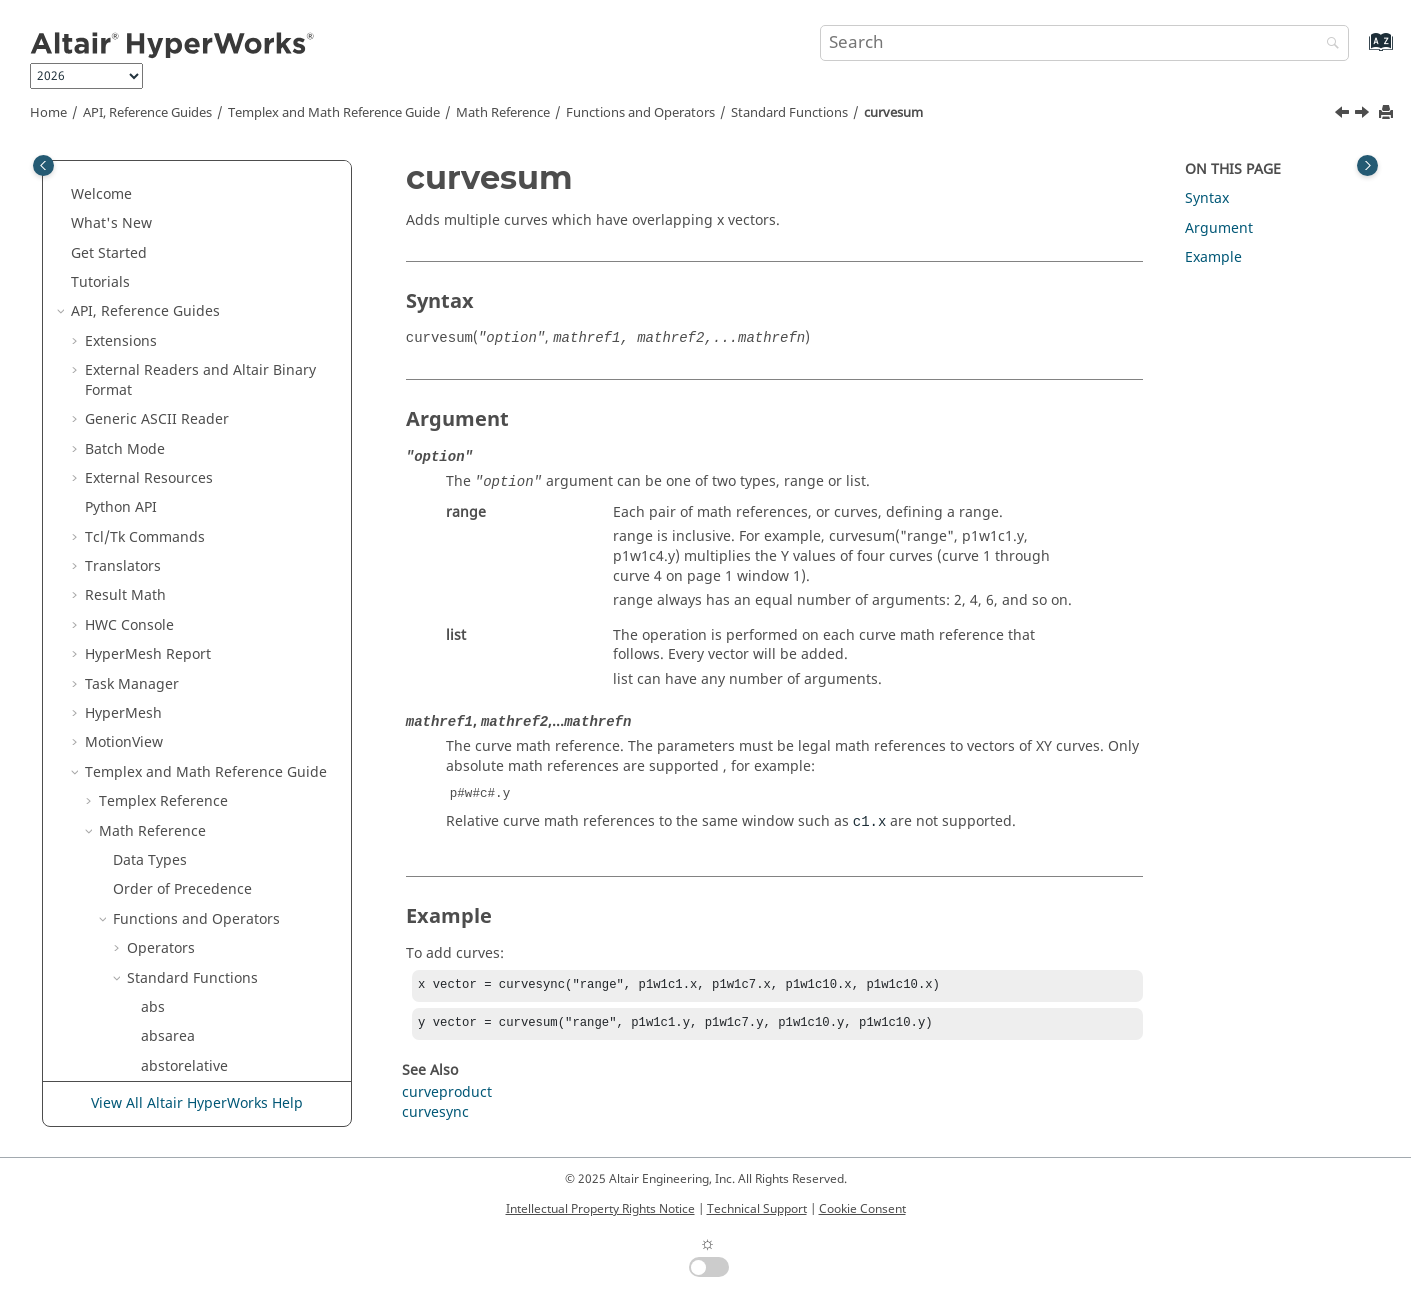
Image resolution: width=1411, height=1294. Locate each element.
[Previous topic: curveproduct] (1344, 115)
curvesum (893, 113)
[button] (133, 180)
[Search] (1328, 44)
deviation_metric (196, 796)
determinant (183, 767)
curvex (163, 473)
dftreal (163, 943)
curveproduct (186, 385)
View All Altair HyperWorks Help (197, 1104)
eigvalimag (178, 1002)
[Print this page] (1388, 113)
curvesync (174, 443)
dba (154, 561)
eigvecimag (179, 1061)
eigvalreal (174, 1031)
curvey (163, 502)
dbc (153, 620)
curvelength (181, 355)
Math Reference (503, 113)
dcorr (159, 679)
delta (158, 708)
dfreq (159, 826)
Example (1213, 257)
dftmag (165, 884)
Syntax (1207, 198)
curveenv (171, 297)
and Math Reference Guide (334, 113)
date (156, 532)
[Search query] (1084, 43)
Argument (1219, 228)
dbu (154, 649)
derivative (174, 737)
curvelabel (176, 326)
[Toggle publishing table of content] (43, 165)
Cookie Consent (862, 1209)
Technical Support (757, 1209)
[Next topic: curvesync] (1364, 115)
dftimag (167, 855)
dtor (155, 973)
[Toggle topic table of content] (1367, 165)
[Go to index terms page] (1359, 51)
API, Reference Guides (147, 113)
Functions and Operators (640, 113)
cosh (156, 238)
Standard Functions (789, 113)
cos (152, 208)
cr (147, 267)
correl (160, 179)
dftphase (171, 914)
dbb (154, 590)
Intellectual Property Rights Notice (600, 1209)
